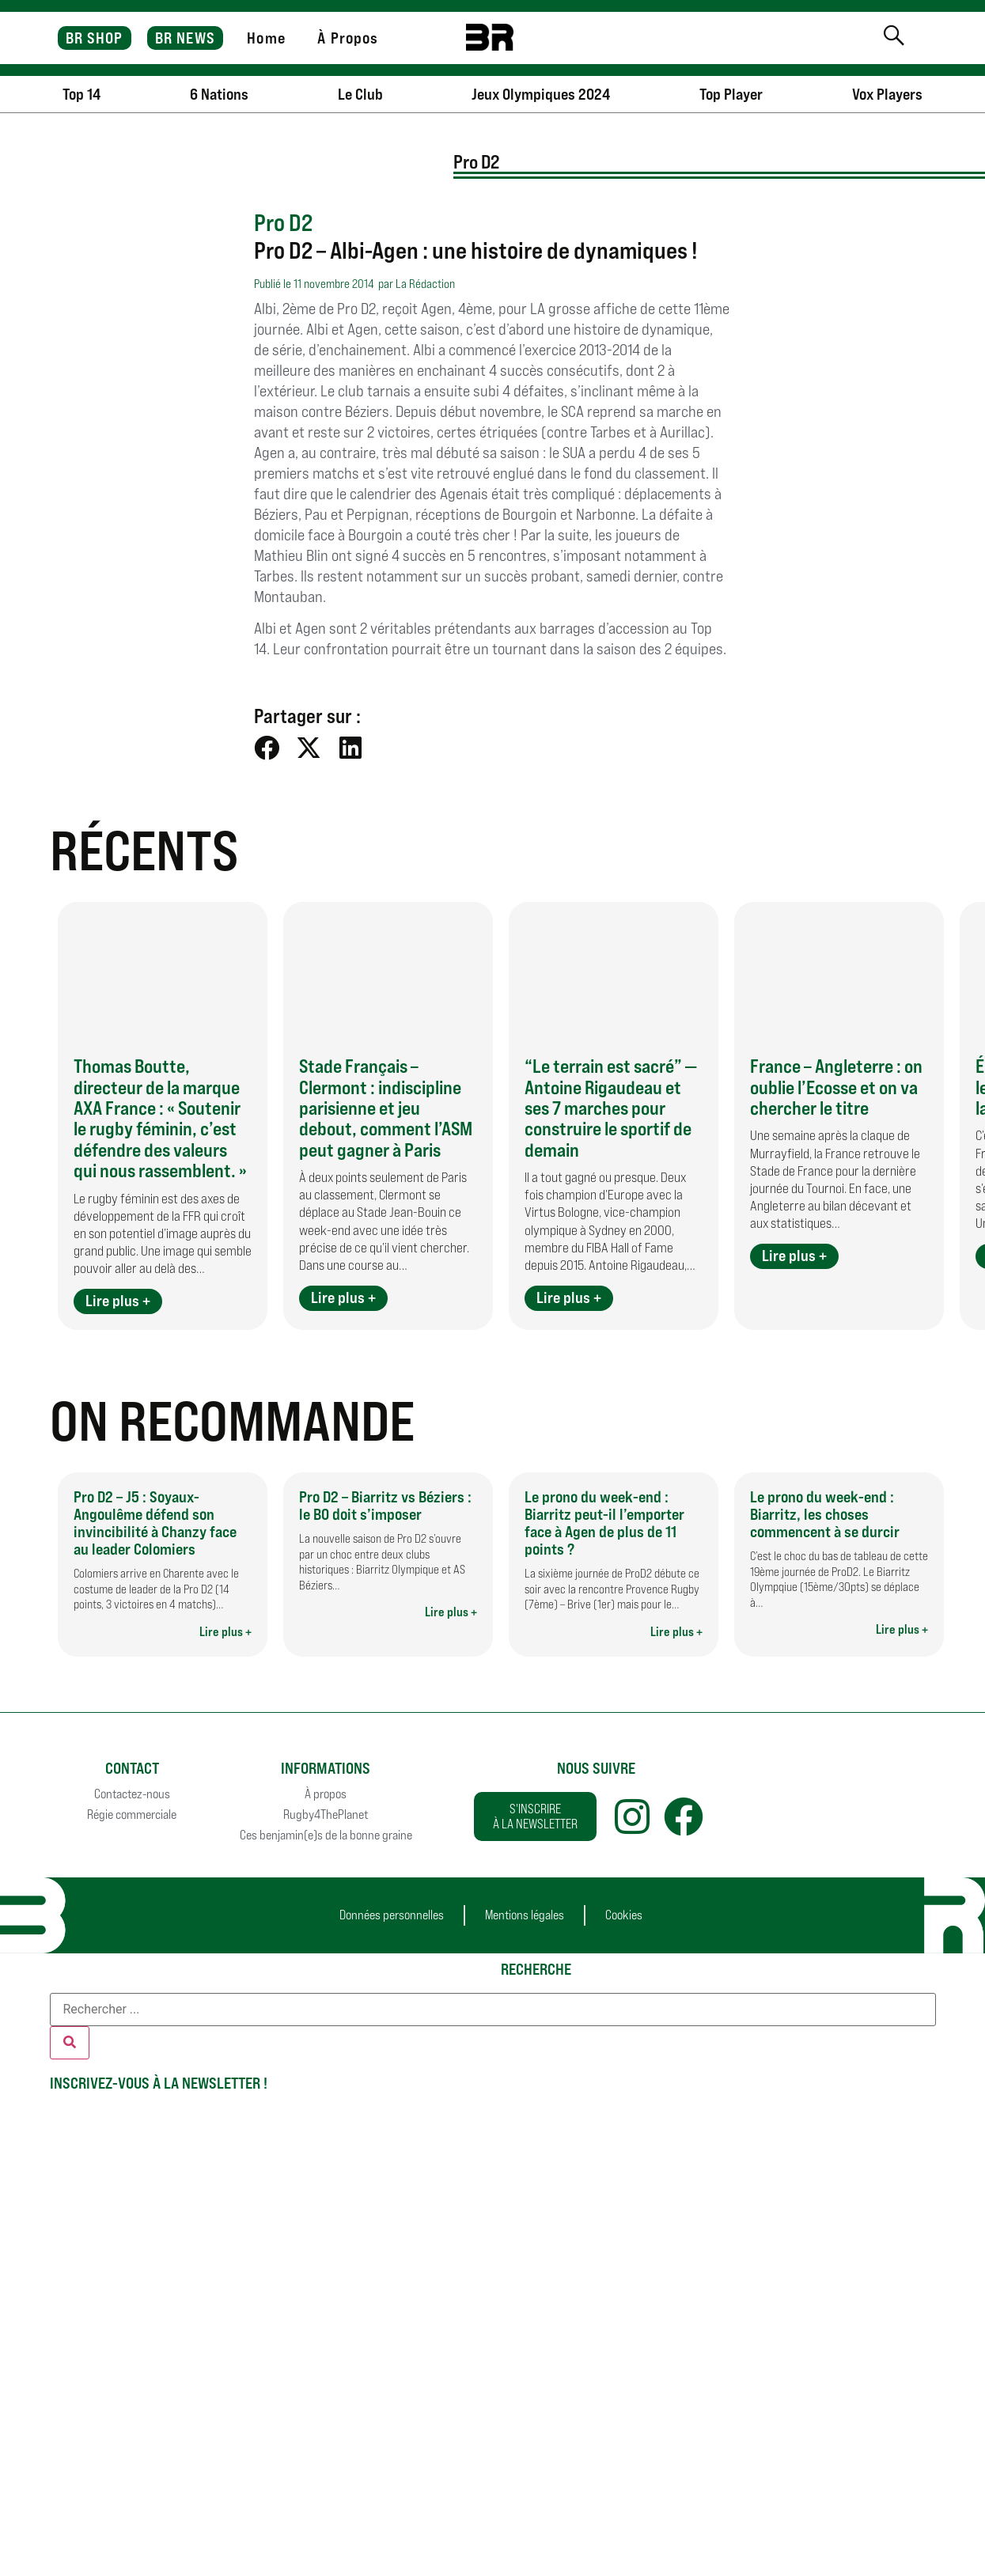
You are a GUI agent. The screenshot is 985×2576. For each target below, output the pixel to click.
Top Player (731, 94)
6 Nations (219, 94)
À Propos (347, 37)
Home (266, 37)
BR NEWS (185, 37)
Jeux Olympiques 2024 (541, 94)
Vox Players (887, 94)
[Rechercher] (69, 2042)
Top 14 (81, 94)
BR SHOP (94, 37)
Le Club (360, 94)
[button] (267, 748)
